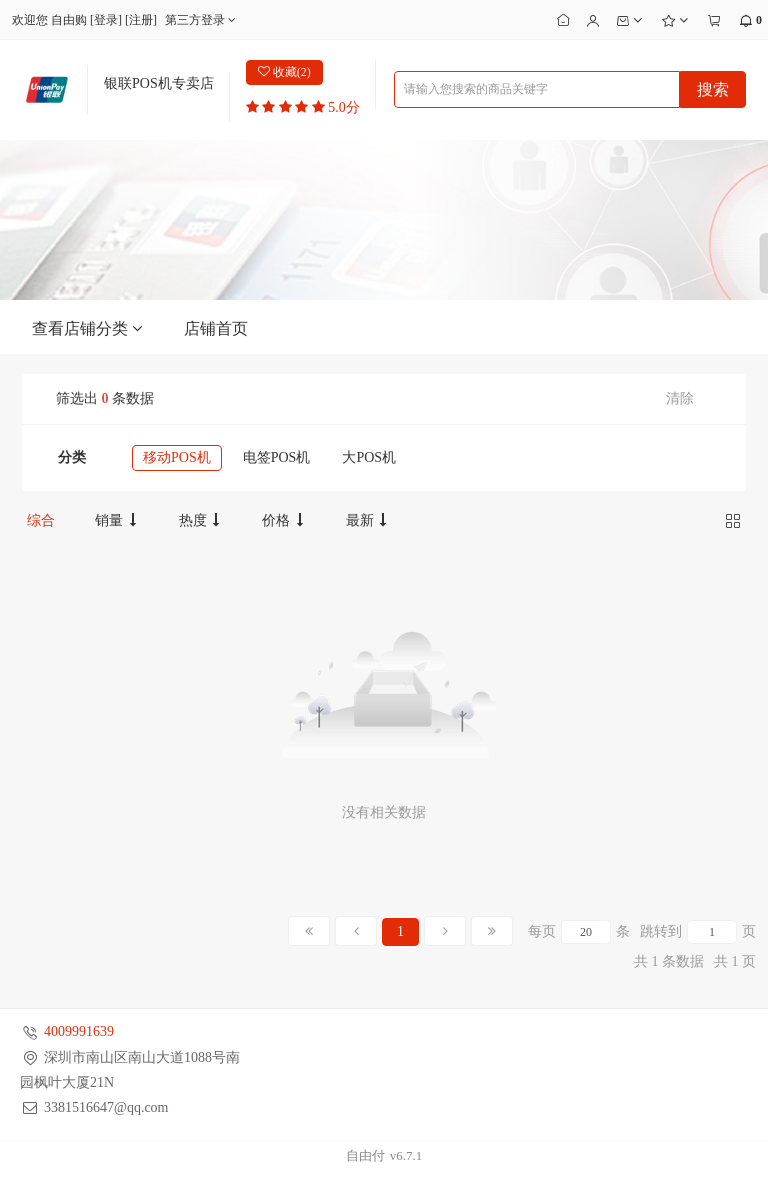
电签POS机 (277, 457)
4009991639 (79, 1031)
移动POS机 (177, 457)
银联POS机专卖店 (159, 83)
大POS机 (369, 457)
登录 (106, 20)
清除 (680, 398)
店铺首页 (216, 328)
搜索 (713, 89)
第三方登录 (202, 20)
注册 (141, 20)
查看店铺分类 (88, 329)
